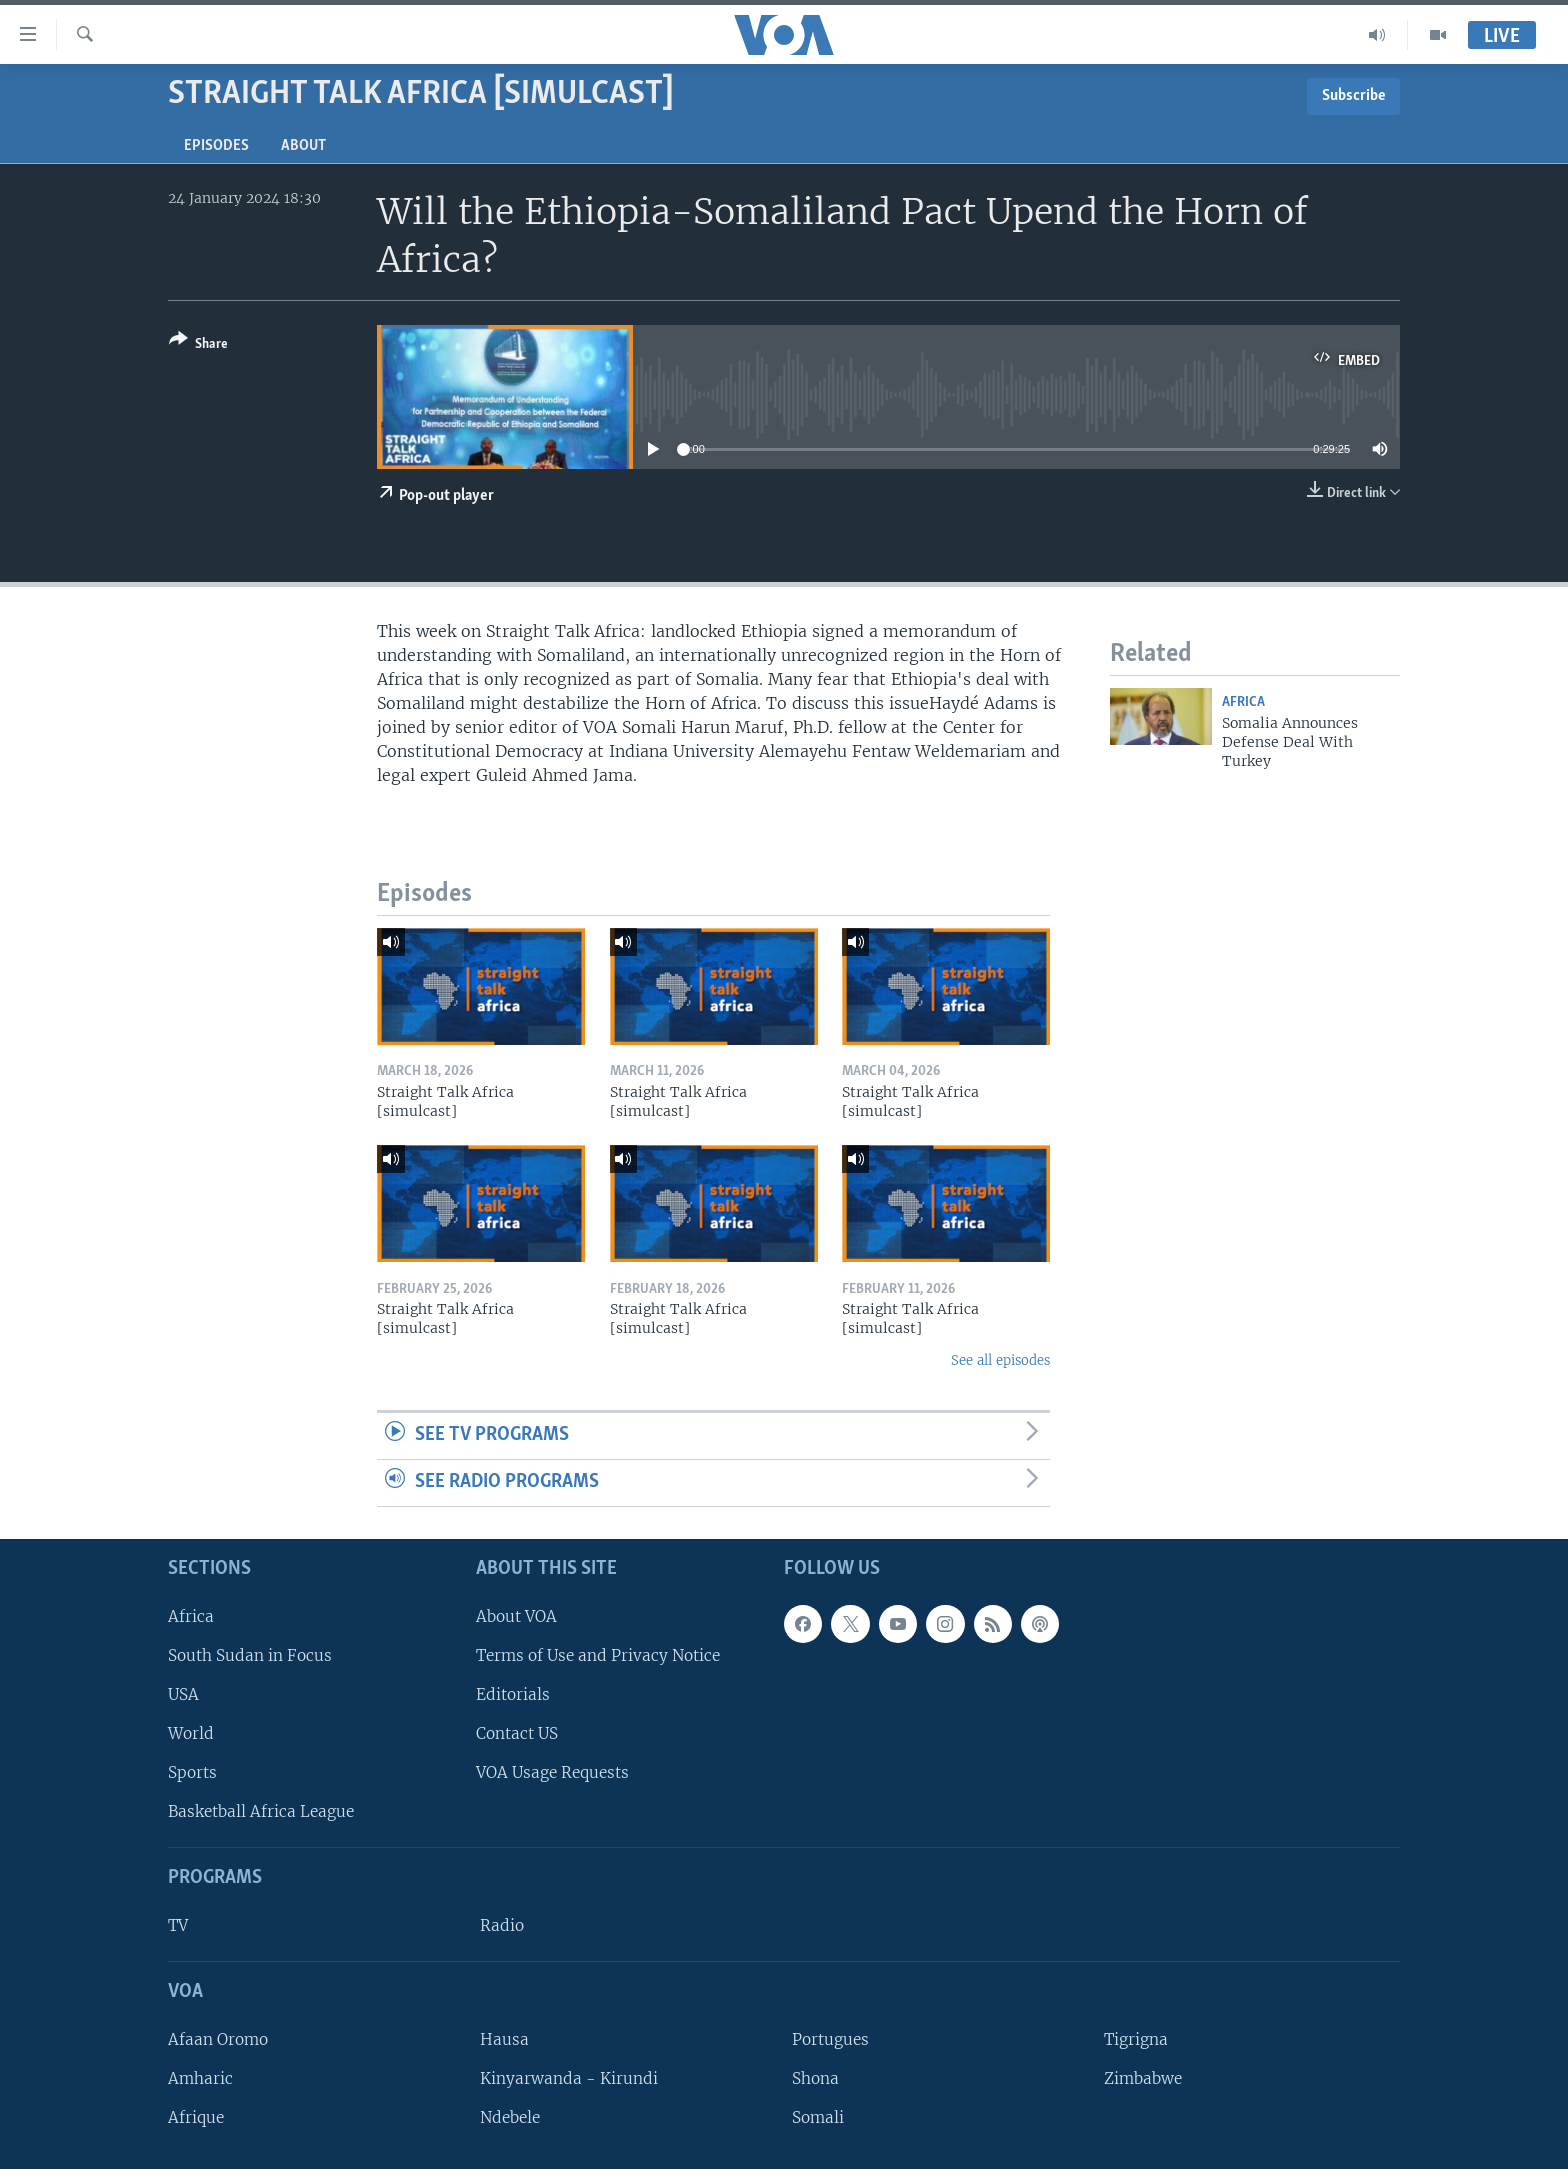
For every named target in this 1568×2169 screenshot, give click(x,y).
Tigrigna (1136, 2039)
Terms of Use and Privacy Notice (598, 1655)
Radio (502, 1925)
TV (178, 1925)
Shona (815, 2078)
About (303, 146)
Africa (1243, 702)
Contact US (517, 1733)
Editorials (513, 1694)
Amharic (200, 2078)
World (191, 1733)
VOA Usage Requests (552, 1772)
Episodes (216, 146)
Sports (192, 1772)
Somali (818, 2117)
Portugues (830, 2039)
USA (183, 1694)
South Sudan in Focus (250, 1655)
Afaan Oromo (218, 2039)
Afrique (196, 2117)
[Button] (198, 345)
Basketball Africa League (261, 1811)
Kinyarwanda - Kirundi (569, 2078)
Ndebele (510, 2117)
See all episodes (1000, 1360)
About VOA (516, 1615)
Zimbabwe (1143, 2078)
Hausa (504, 2039)
